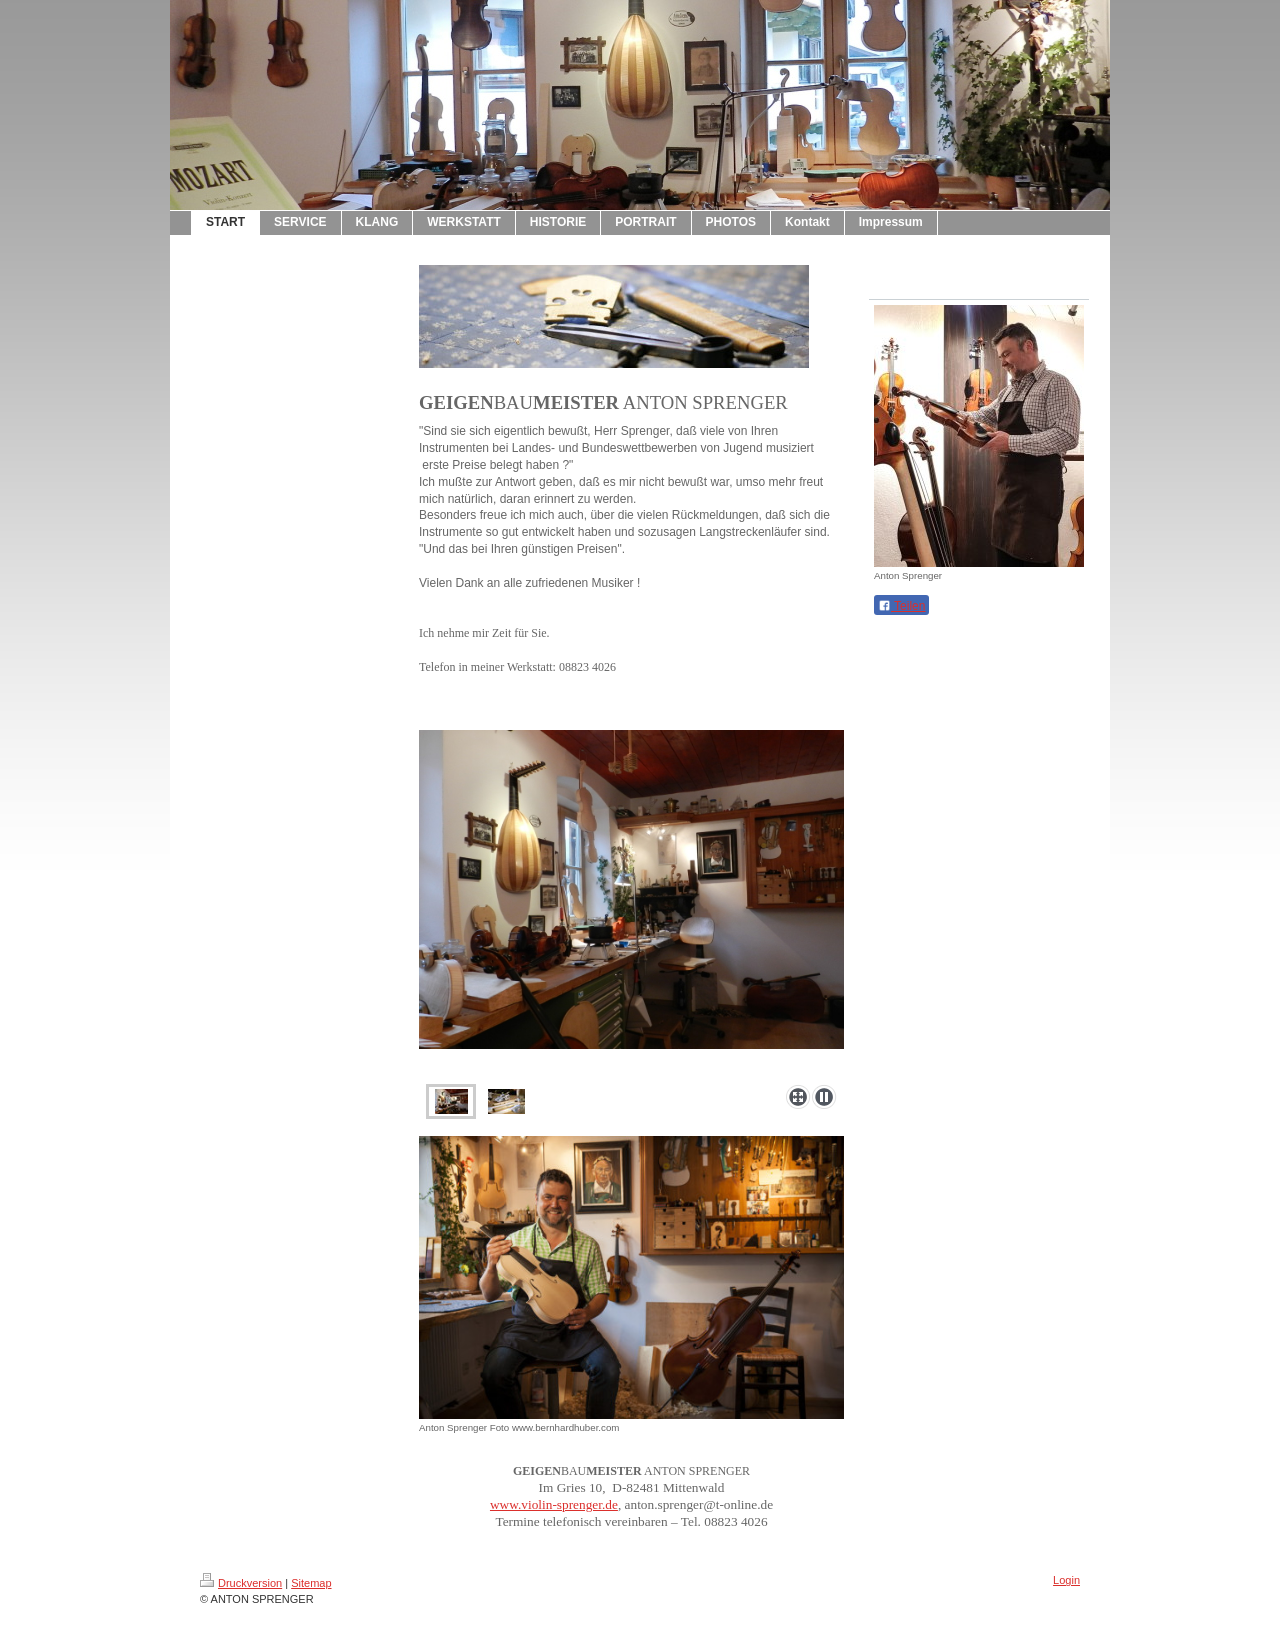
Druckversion (241, 1583)
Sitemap (311, 1583)
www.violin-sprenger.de (554, 1504)
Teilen (901, 606)
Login (1066, 1580)
